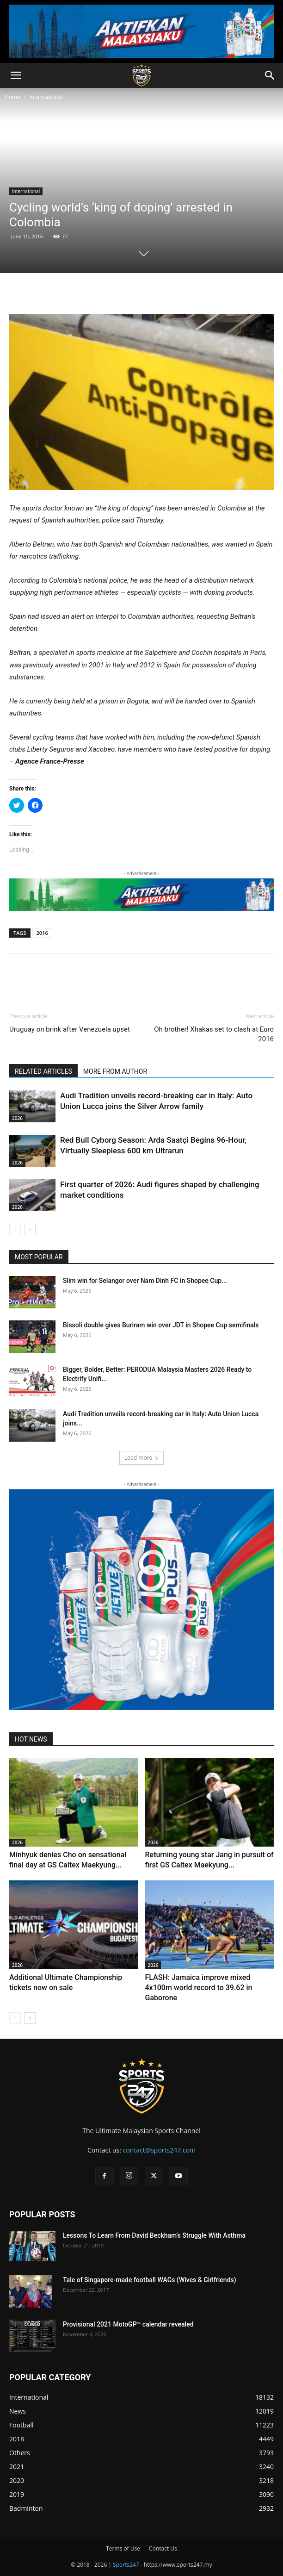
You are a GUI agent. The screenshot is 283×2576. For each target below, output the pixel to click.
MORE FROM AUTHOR (115, 1071)
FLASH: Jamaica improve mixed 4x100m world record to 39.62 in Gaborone (198, 1987)
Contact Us (163, 2548)
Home (12, 97)
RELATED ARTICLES (43, 1071)
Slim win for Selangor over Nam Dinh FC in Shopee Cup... (145, 1280)
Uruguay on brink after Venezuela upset (69, 1029)
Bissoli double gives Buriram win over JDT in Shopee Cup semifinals (161, 1325)
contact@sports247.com (159, 2150)
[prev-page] (15, 1229)
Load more (141, 1458)
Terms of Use (123, 2548)
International (45, 97)
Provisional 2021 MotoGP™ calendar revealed (128, 2324)
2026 (17, 1118)
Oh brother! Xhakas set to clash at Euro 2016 (214, 1034)
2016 (42, 932)
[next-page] (30, 1229)
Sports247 (126, 2565)
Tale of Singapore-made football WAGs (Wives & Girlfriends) (149, 2280)
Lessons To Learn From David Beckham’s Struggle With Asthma (154, 2235)
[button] (16, 75)
